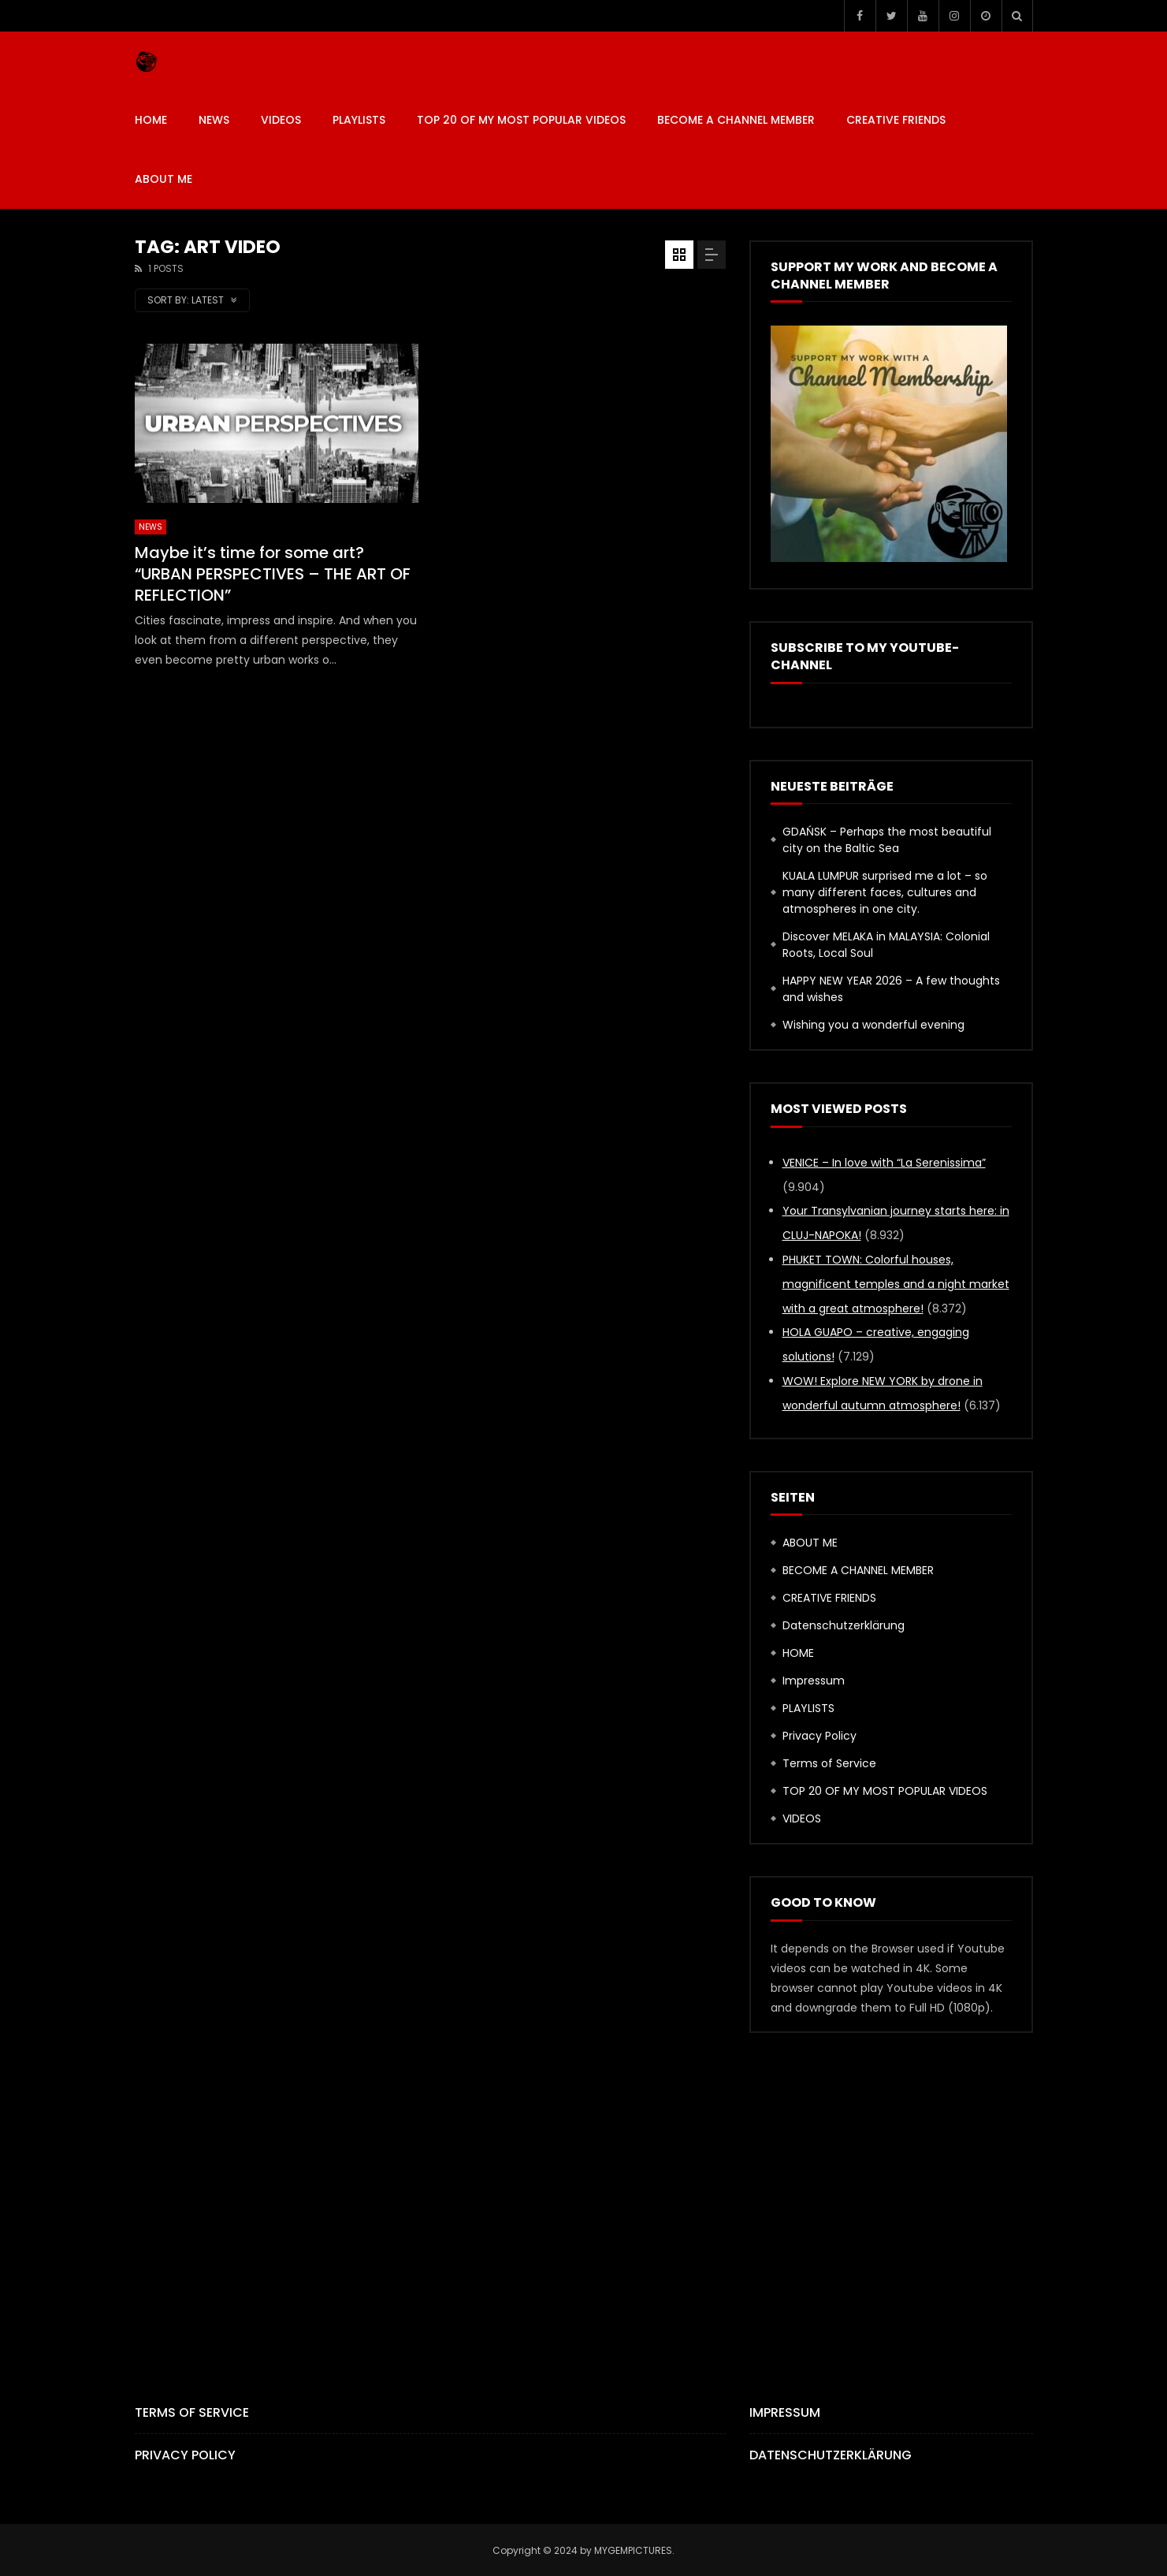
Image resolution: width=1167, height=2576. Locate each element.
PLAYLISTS (359, 120)
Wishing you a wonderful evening (875, 1025)
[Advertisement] (584, 2191)
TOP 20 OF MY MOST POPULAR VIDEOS (521, 120)
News (214, 120)
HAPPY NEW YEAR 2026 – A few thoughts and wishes (891, 989)
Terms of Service (829, 1763)
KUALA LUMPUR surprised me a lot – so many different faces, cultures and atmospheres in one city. (884, 892)
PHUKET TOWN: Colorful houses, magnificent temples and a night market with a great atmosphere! (895, 1284)
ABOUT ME (163, 179)
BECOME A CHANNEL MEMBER (736, 120)
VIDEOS (281, 120)
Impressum (813, 1680)
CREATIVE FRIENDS (896, 120)
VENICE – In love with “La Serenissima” (884, 1163)
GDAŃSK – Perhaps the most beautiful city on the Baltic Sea (886, 840)
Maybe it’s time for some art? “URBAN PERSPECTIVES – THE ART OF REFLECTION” (273, 574)
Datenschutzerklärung (843, 1625)
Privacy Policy (819, 1736)
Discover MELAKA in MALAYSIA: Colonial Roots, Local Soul (886, 945)
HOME (151, 120)
